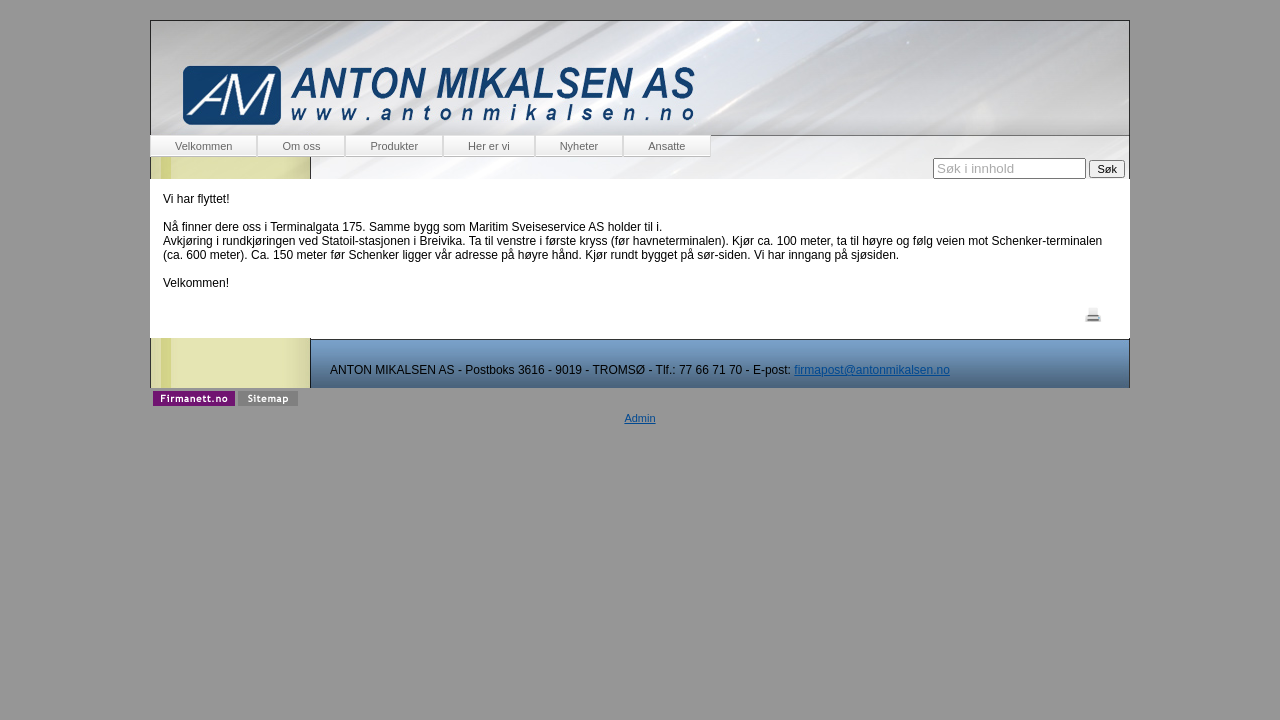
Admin (639, 418)
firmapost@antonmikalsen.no (872, 370)
